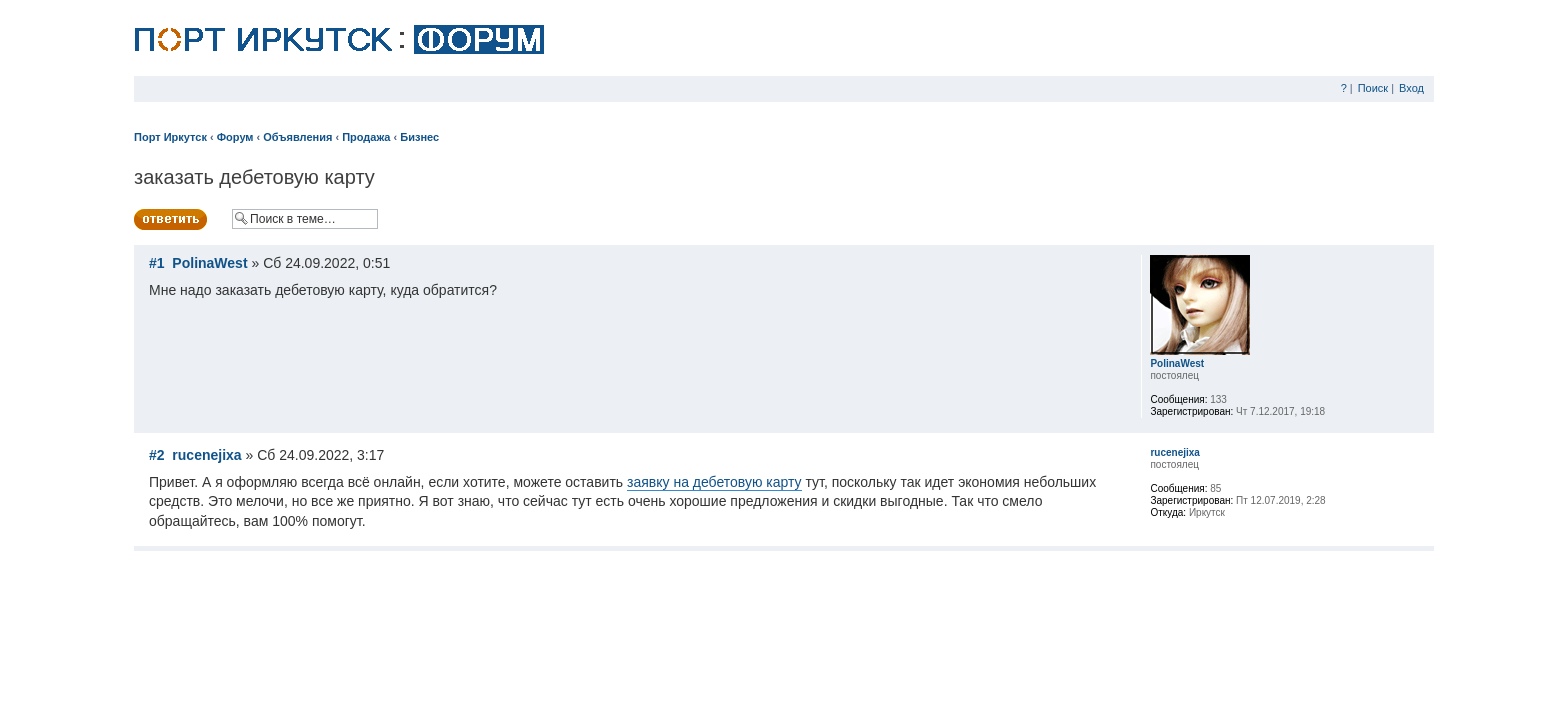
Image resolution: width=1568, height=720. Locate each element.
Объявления (297, 137)
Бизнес (419, 137)
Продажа (366, 137)
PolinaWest (209, 263)
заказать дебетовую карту (254, 177)
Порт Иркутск (170, 137)
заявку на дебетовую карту (714, 482)
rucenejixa (206, 455)
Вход (1411, 88)
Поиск (1373, 88)
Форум (235, 137)
